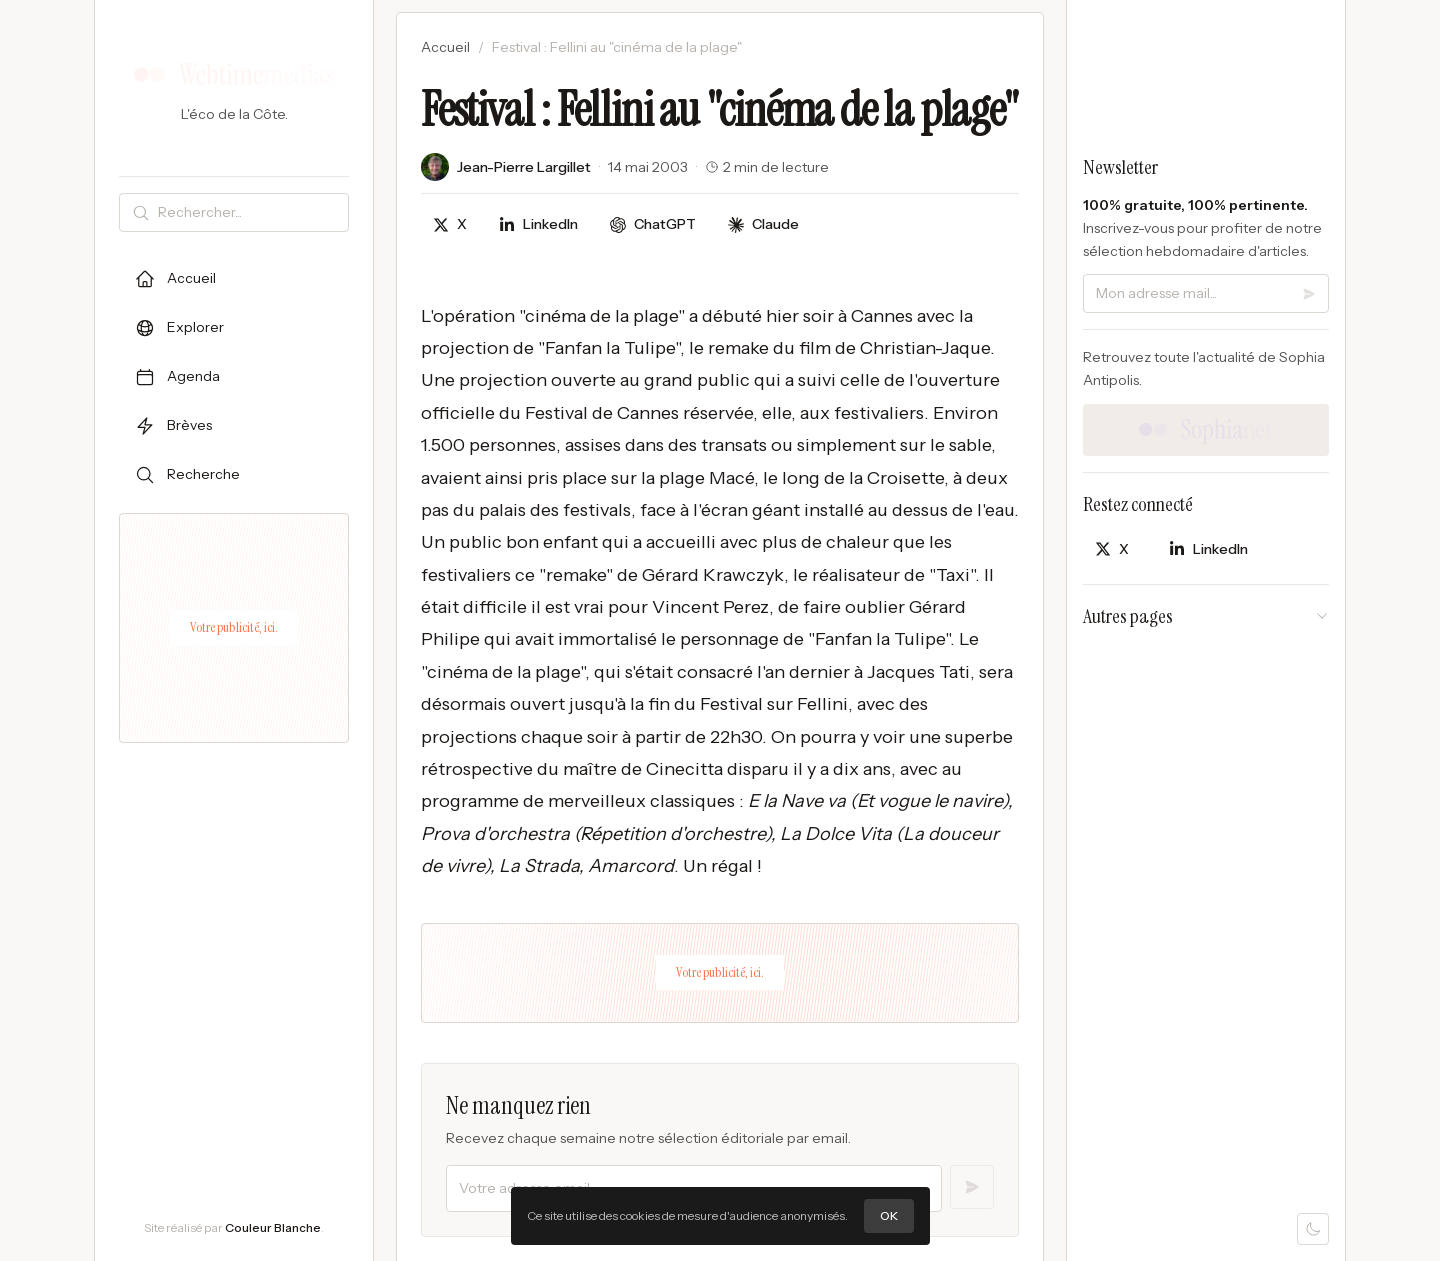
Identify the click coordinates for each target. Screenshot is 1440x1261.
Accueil (445, 47)
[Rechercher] (249, 212)
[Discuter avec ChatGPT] (653, 224)
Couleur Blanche (273, 1227)
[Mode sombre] (1313, 1229)
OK (889, 1215)
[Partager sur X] (450, 224)
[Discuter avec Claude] (763, 224)
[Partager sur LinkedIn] (538, 224)
